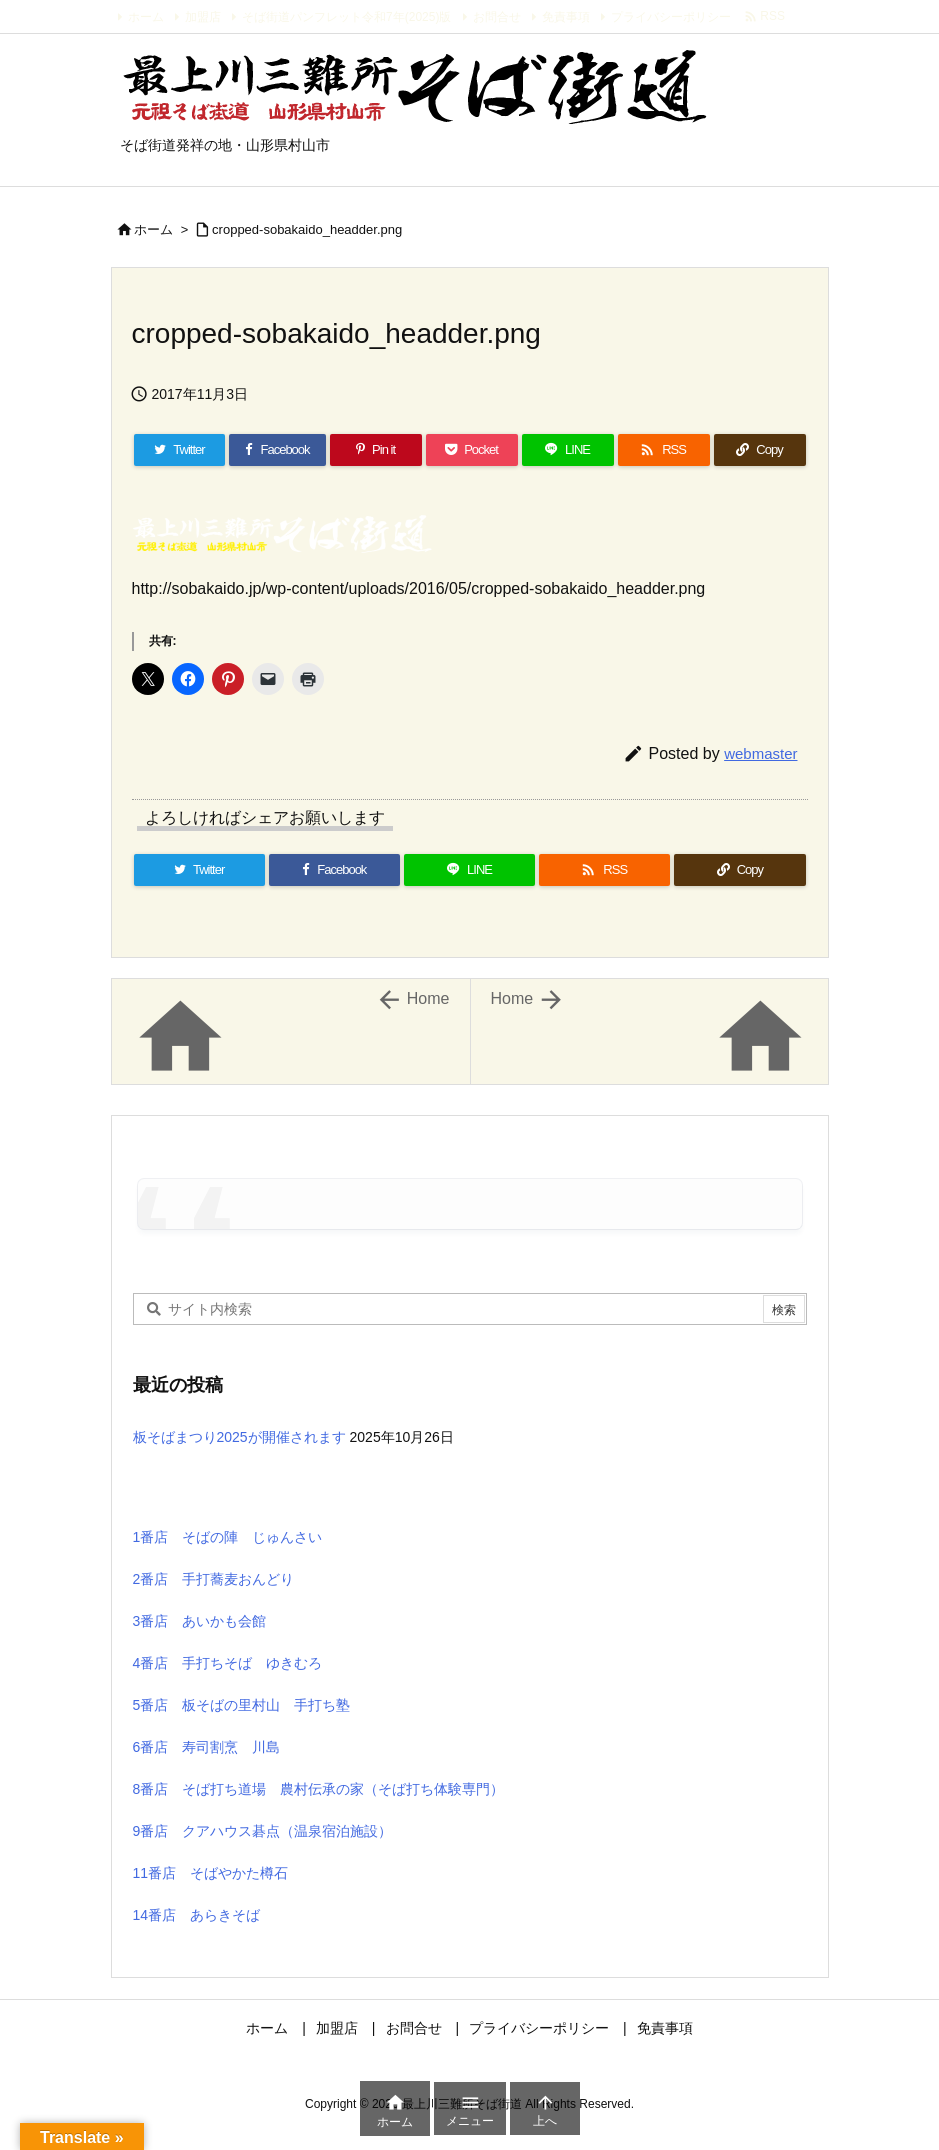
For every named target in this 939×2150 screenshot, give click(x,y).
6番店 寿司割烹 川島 (207, 1747)
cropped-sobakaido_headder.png (307, 229)
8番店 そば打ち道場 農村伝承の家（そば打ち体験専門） (319, 1789)
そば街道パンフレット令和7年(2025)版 (346, 17)
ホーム (146, 17)
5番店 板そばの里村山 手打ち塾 (242, 1705)
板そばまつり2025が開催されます (239, 1437)
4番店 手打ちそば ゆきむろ (228, 1663)
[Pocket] (472, 450)
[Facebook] (277, 450)
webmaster (760, 753)
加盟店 (203, 17)
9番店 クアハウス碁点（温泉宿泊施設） (263, 1831)
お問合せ (497, 17)
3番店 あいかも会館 (200, 1621)
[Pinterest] (376, 450)
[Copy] (760, 450)
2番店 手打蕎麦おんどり (214, 1579)
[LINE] (568, 450)
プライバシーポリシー (671, 17)
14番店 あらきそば (197, 1915)
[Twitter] (180, 450)
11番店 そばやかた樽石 (211, 1873)
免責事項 (566, 17)
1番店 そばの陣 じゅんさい (228, 1537)
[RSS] (664, 450)
